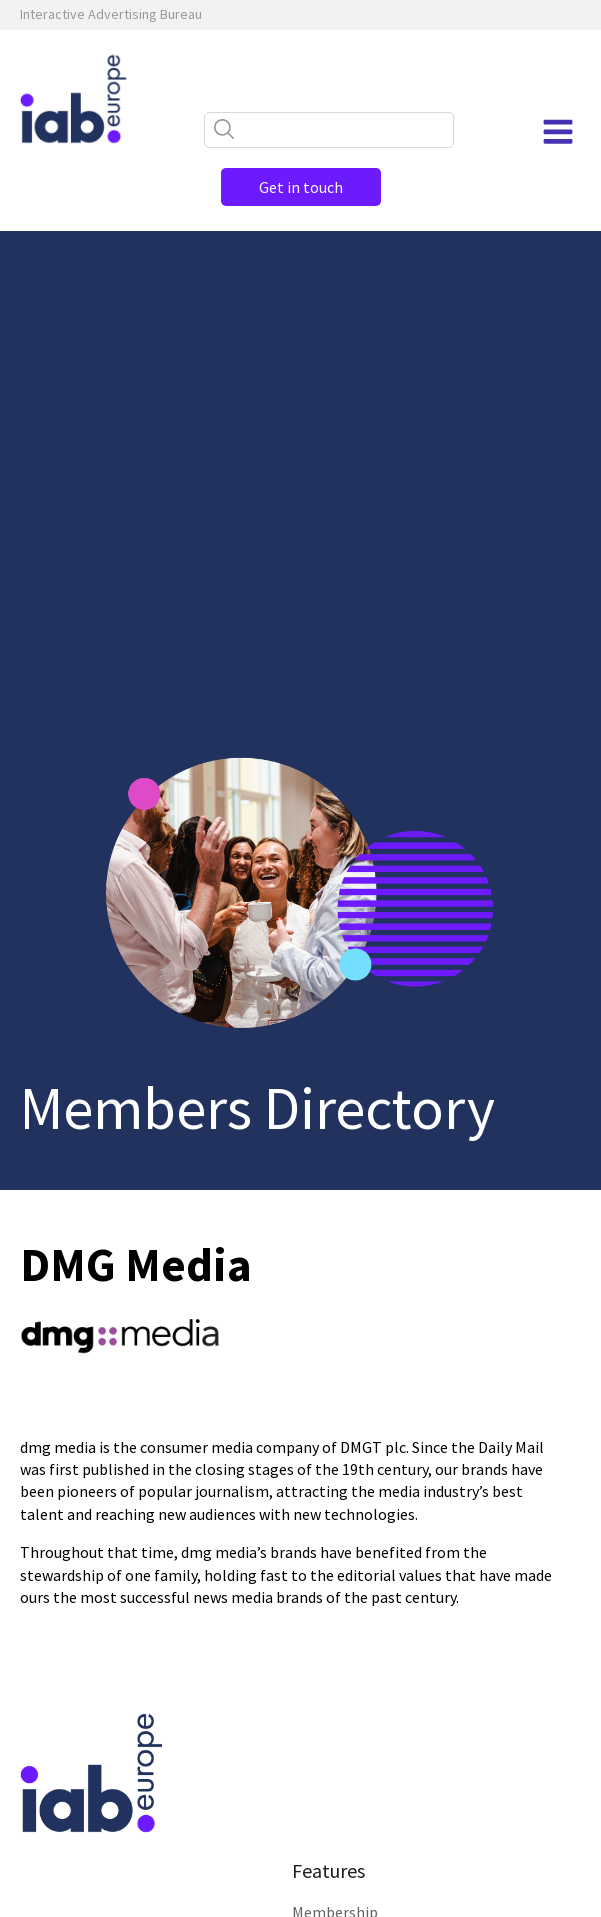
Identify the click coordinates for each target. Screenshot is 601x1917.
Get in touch (301, 187)
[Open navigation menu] (558, 132)
